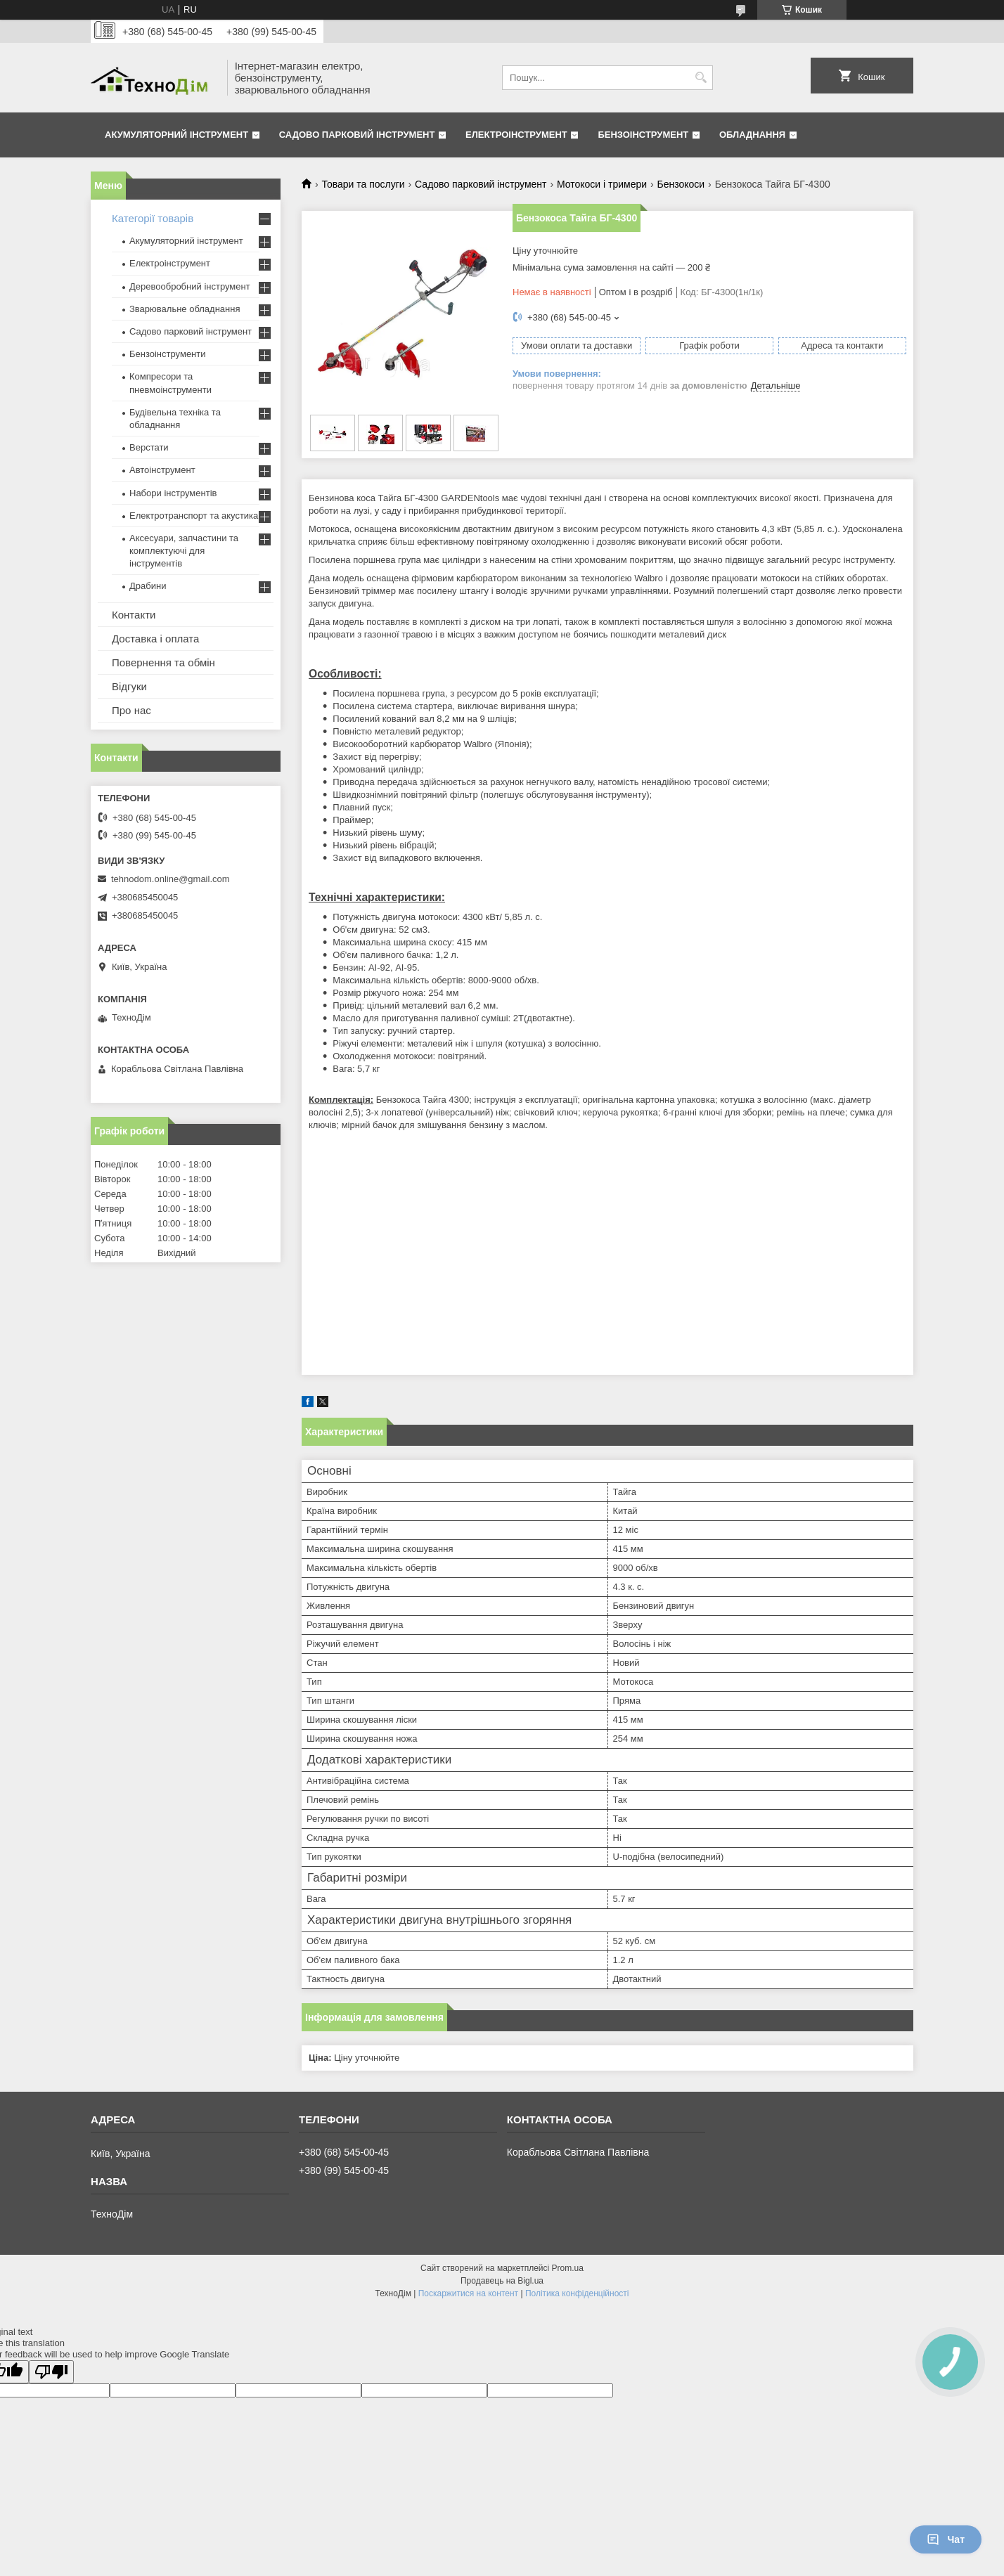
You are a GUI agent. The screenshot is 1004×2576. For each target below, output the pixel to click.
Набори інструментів (173, 493)
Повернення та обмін (163, 662)
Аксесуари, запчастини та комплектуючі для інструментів (183, 551)
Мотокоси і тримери (602, 184)
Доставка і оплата (155, 639)
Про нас (131, 710)
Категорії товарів (152, 218)
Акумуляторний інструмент (176, 134)
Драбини (147, 586)
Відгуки (129, 686)
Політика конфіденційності (577, 2293)
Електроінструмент (516, 134)
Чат (946, 2539)
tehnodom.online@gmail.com (170, 879)
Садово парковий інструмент (357, 134)
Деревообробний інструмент (189, 286)
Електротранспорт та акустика (193, 515)
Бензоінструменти (167, 354)
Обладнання (752, 134)
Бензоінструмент (643, 134)
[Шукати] (700, 77)
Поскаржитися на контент (468, 2293)
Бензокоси (681, 184)
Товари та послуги (362, 184)
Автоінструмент (162, 470)
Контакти (133, 615)
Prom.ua (568, 2268)
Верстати (149, 447)
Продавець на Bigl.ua (502, 2281)
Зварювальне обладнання (184, 309)
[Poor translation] (51, 2371)
